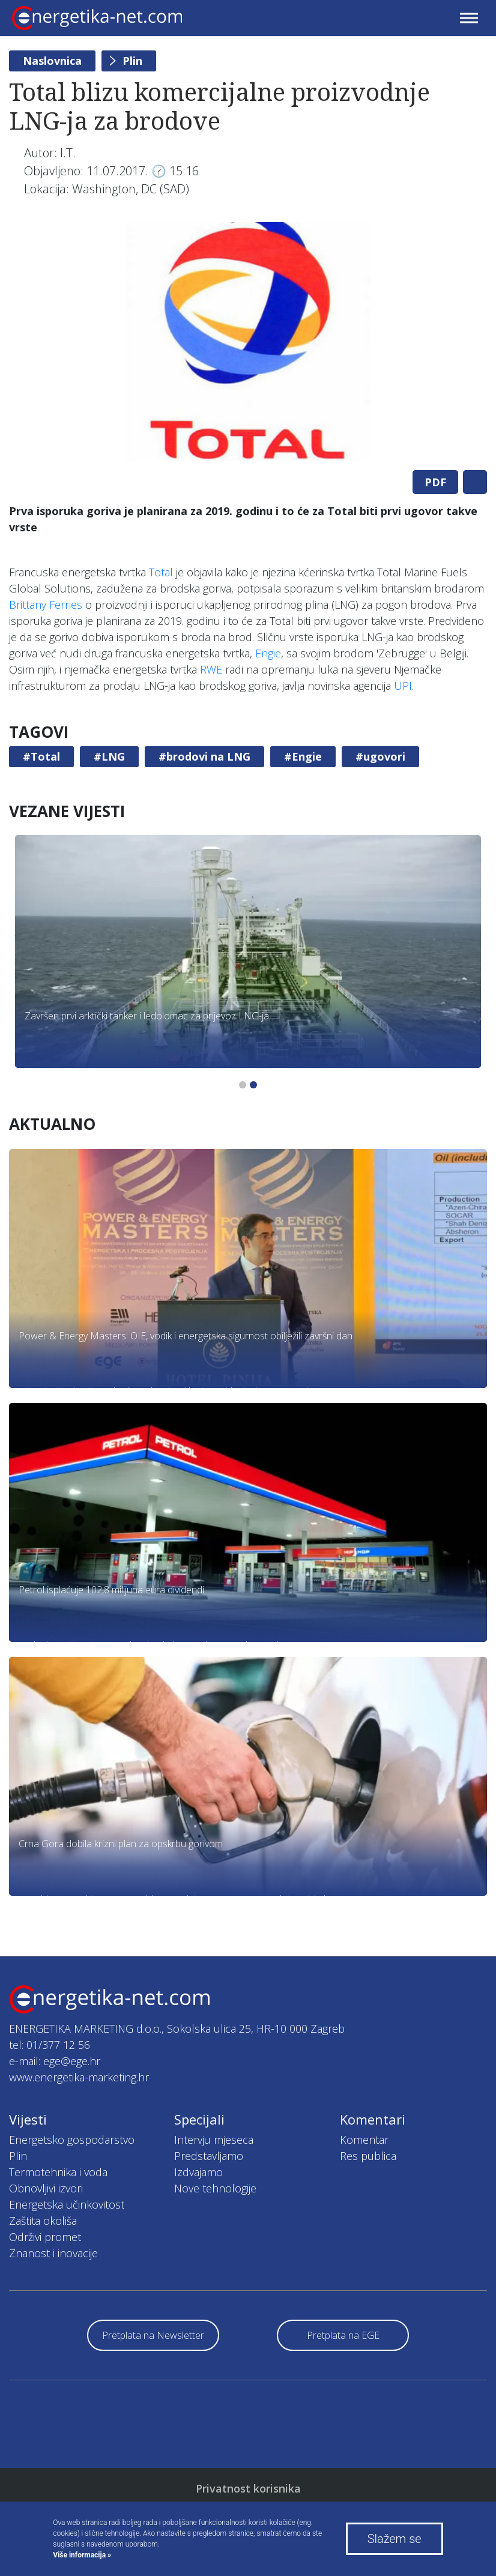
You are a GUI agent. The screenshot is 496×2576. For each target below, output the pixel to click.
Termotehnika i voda (58, 2172)
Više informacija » (82, 2555)
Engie (268, 653)
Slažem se (394, 2539)
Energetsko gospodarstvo (72, 2139)
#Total (41, 756)
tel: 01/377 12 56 (49, 2045)
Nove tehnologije (215, 2188)
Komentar (364, 2139)
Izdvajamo (198, 2172)
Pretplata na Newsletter (153, 2335)
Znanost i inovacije (53, 2253)
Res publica (368, 2156)
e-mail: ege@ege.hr (54, 2061)
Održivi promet (45, 2237)
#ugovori (380, 756)
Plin (132, 60)
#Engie (303, 756)
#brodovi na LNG (204, 756)
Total (161, 572)
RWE (211, 669)
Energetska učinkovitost (66, 2204)
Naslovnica (52, 60)
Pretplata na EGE (343, 2335)
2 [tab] (253, 1084)
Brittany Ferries (45, 604)
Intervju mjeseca (213, 2139)
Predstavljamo (208, 2156)
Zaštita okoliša (43, 2220)
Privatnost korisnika (248, 2488)
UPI (403, 685)
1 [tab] (242, 1084)
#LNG (109, 756)
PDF (435, 482)
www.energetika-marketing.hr (79, 2077)
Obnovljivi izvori (46, 2188)
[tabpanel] (248, 341)
